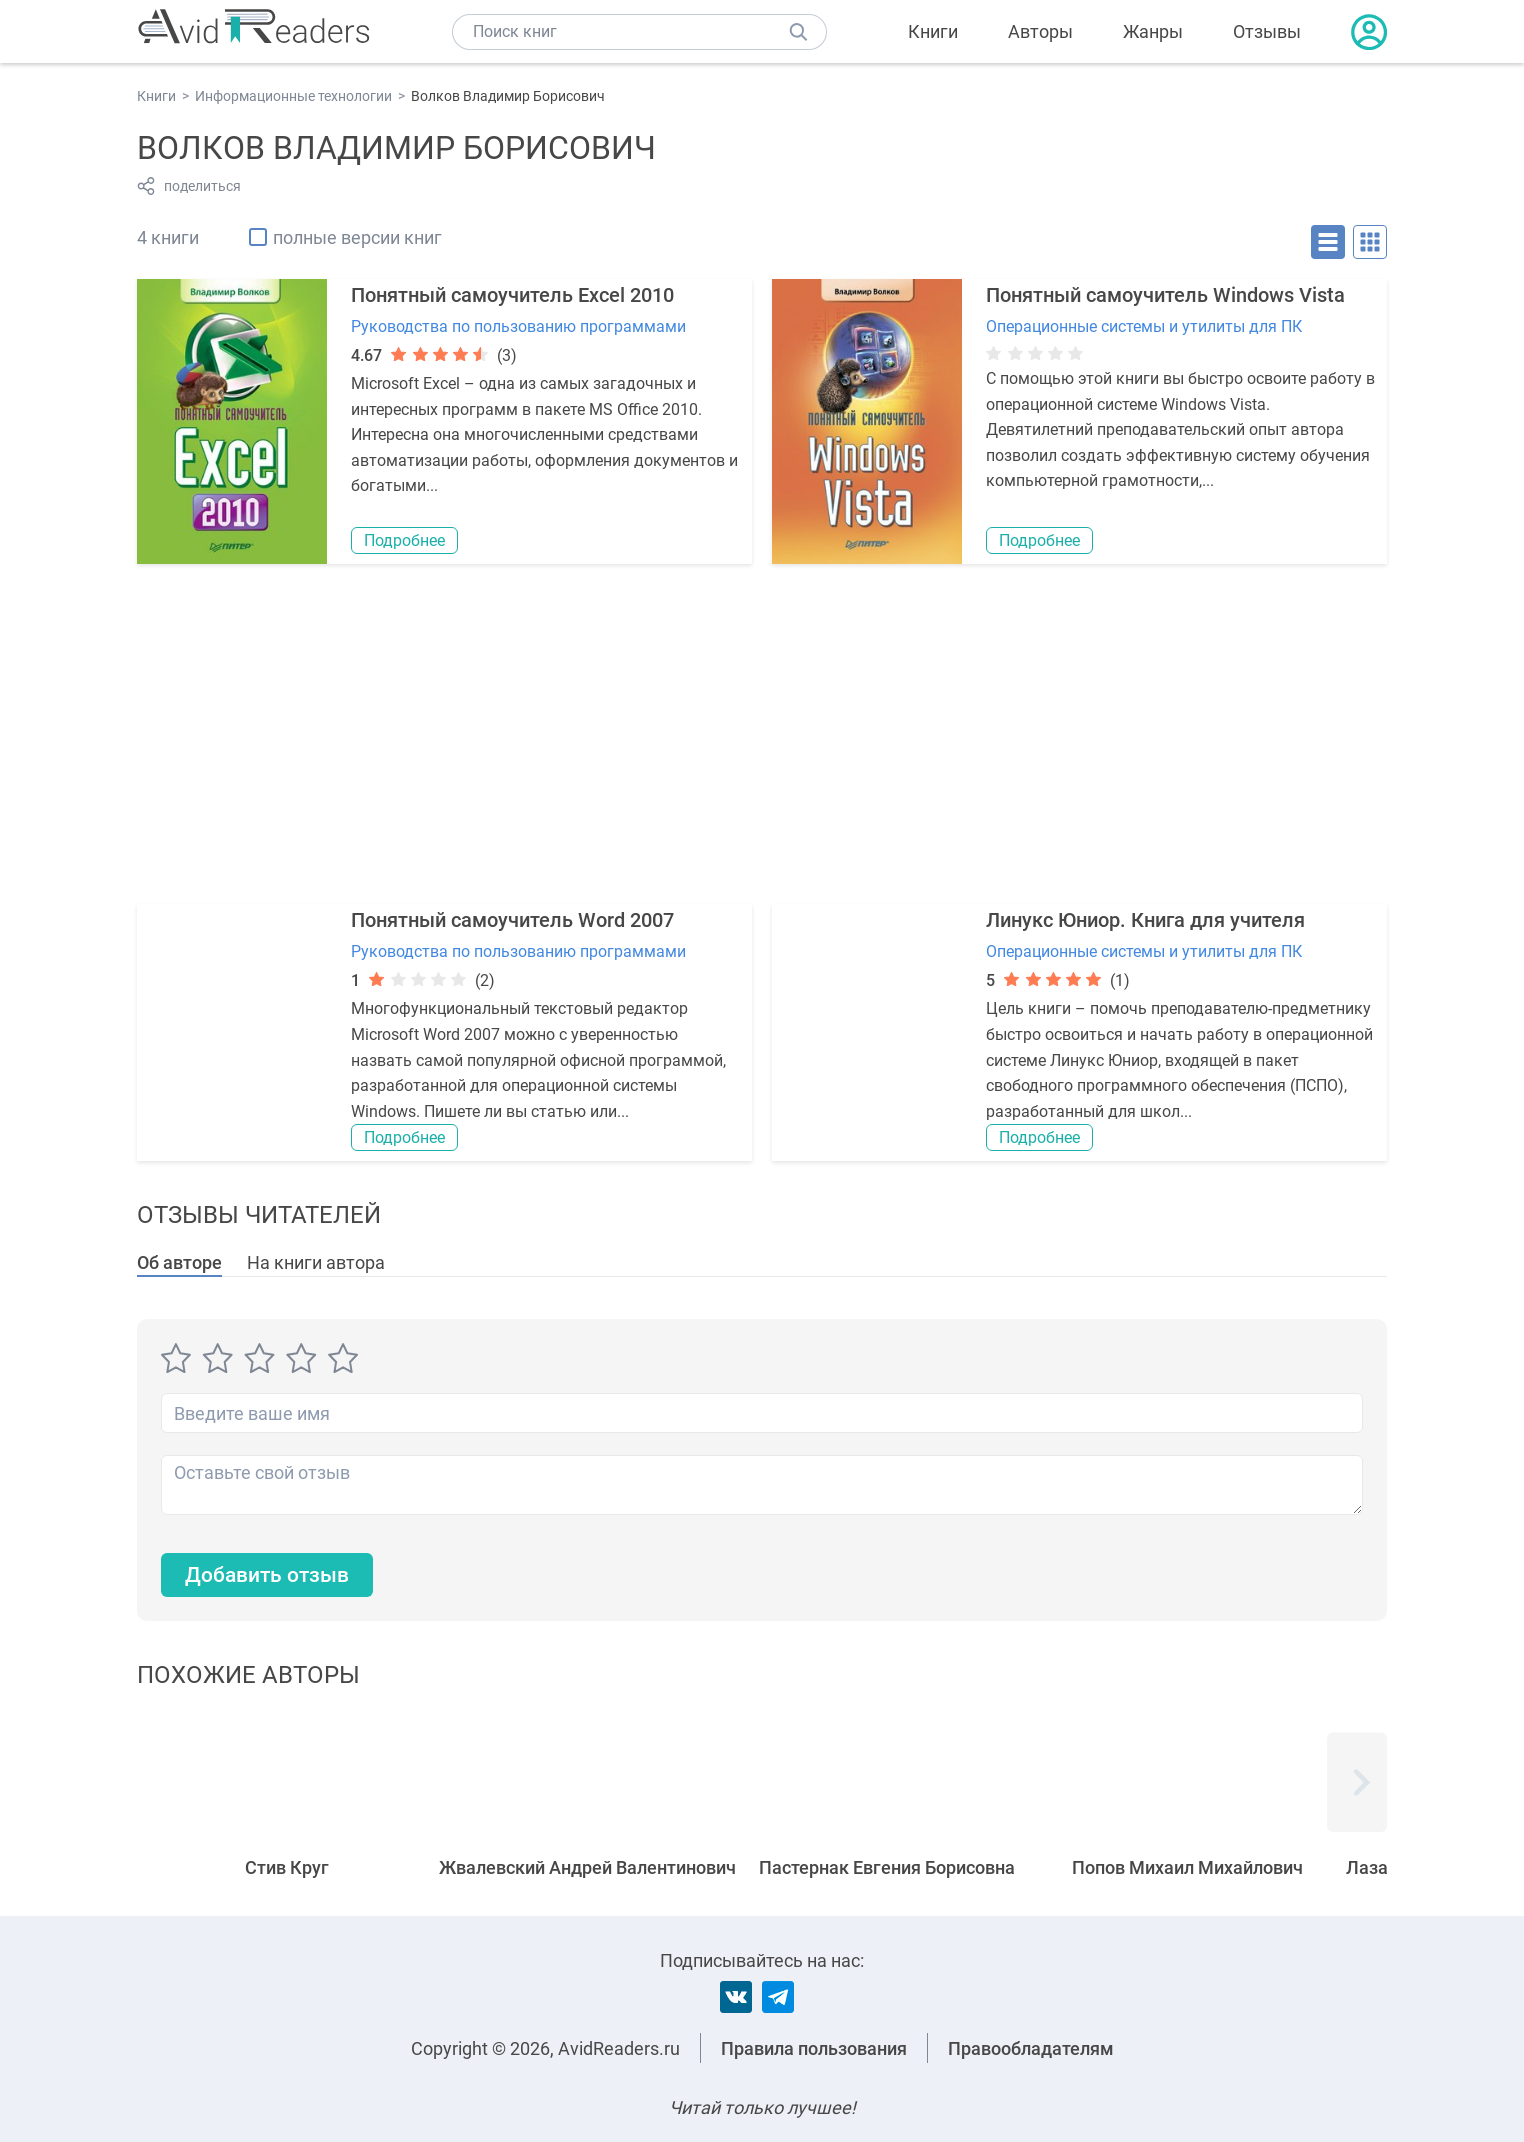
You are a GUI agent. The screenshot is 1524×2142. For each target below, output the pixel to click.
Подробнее (404, 540)
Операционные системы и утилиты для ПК (1144, 326)
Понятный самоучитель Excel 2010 (512, 295)
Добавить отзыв (272, 1576)
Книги (933, 31)
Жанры (1153, 31)
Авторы (1040, 31)
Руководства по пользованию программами (518, 326)
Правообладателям (1031, 2048)
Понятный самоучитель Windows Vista (1165, 295)
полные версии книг (357, 237)
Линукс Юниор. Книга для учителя (1145, 920)
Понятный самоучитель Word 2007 (512, 920)
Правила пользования (814, 2048)
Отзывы (1267, 31)
